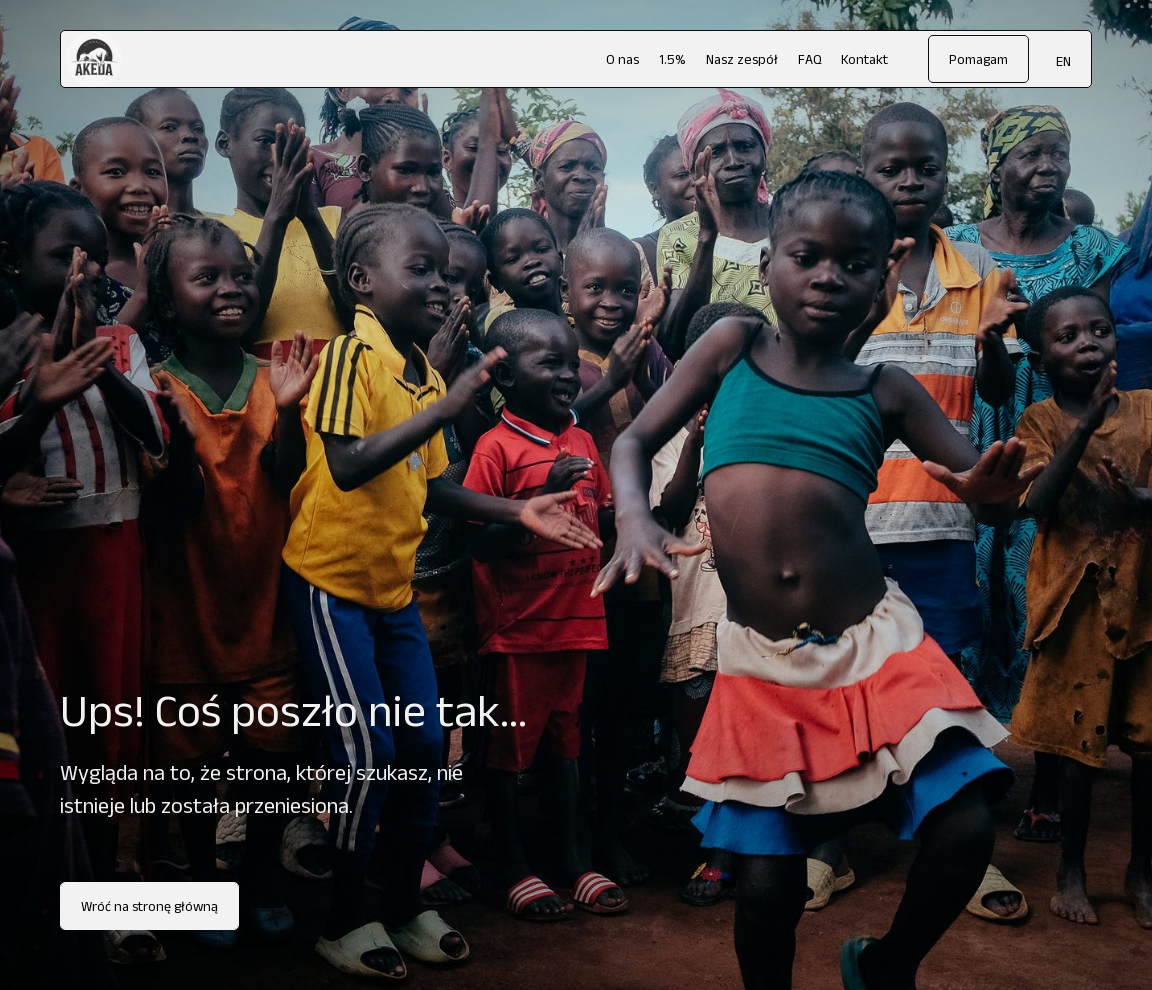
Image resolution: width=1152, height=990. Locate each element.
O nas (622, 59)
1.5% (672, 59)
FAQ (809, 59)
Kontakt (864, 59)
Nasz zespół (742, 59)
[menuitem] (1063, 60)
